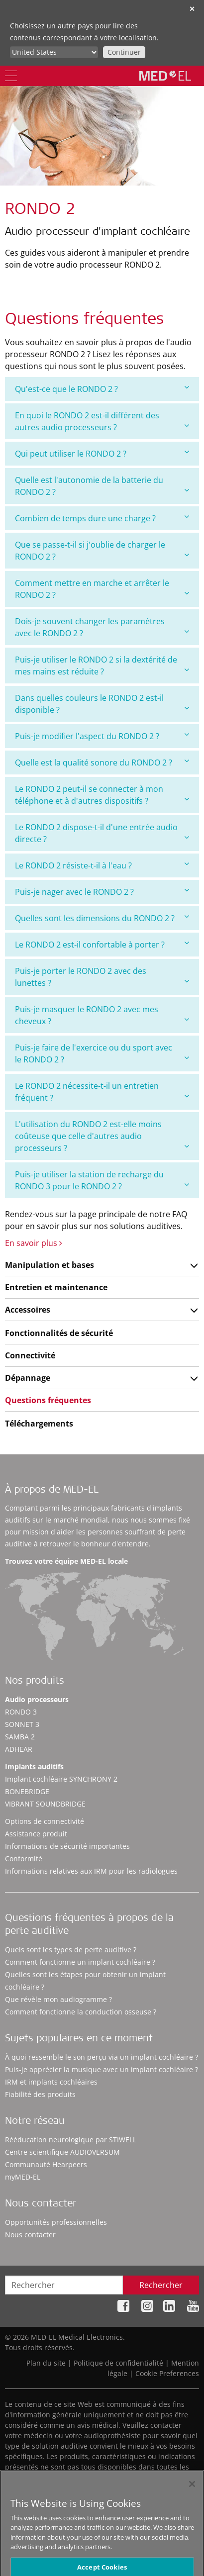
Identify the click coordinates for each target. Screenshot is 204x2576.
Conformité (23, 1858)
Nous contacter (30, 2234)
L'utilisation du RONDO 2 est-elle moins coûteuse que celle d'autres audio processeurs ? (102, 1136)
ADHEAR (18, 1749)
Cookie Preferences (167, 2373)
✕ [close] (192, 8)
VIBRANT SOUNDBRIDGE (45, 1804)
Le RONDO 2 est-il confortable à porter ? (102, 944)
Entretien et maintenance (56, 1287)
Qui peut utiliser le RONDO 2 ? (102, 453)
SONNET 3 (22, 1724)
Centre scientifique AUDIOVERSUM (62, 2152)
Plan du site (46, 2363)
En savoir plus (33, 1243)
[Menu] (11, 76)
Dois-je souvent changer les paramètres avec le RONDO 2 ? (102, 627)
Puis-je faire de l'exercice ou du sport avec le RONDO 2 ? (102, 1053)
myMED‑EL (22, 2177)
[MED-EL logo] (165, 76)
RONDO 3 (21, 1712)
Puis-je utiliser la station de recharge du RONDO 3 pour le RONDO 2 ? (102, 1180)
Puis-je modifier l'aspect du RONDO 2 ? (102, 736)
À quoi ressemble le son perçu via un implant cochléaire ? (101, 2057)
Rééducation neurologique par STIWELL (70, 2139)
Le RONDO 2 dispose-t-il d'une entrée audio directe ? (102, 833)
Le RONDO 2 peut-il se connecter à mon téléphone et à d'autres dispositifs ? (102, 794)
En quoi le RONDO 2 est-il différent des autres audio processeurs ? (102, 421)
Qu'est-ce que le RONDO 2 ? (102, 388)
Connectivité (30, 1355)
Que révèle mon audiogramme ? (58, 1999)
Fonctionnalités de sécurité (59, 1333)
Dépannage (27, 1377)
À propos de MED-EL (52, 1491)
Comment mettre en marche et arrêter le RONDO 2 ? (102, 588)
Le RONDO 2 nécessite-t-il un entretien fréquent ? (102, 1091)
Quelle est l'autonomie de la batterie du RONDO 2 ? (102, 486)
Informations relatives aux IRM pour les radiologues (91, 1871)
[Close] (192, 2492)
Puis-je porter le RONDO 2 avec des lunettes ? (102, 976)
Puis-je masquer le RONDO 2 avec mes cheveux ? (102, 1015)
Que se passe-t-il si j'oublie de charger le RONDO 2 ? (102, 550)
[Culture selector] (54, 52)
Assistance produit (36, 1833)
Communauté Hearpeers (46, 2164)
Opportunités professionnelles (56, 2222)
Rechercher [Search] (161, 2285)
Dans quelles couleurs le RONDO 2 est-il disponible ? (102, 703)
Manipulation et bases (49, 1264)
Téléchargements (39, 1423)
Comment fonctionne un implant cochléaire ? (80, 1962)
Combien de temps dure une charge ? (102, 518)
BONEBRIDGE (27, 1791)
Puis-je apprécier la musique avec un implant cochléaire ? (101, 2069)
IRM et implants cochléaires (51, 2082)
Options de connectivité (44, 1821)
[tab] (102, 389)
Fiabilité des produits (40, 2094)
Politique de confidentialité (118, 2363)
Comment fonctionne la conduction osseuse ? (80, 2011)
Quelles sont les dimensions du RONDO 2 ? (102, 918)
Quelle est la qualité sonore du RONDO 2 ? (102, 762)
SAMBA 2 (20, 1736)
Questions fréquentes (48, 1400)
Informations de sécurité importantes (67, 1846)
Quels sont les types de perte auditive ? (70, 1949)
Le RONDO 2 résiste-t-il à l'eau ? (102, 865)
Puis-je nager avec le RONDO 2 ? (102, 891)
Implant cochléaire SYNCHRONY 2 (61, 1779)
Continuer (124, 52)
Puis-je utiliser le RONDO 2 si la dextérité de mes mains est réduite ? (102, 665)
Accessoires (27, 1309)
